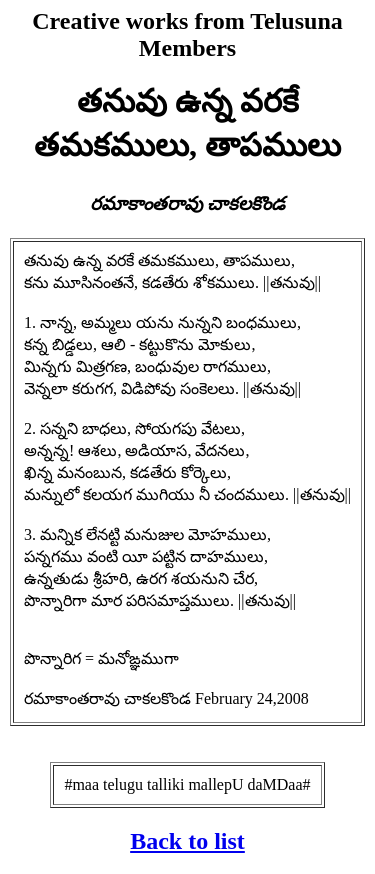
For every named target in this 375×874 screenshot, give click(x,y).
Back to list (187, 841)
